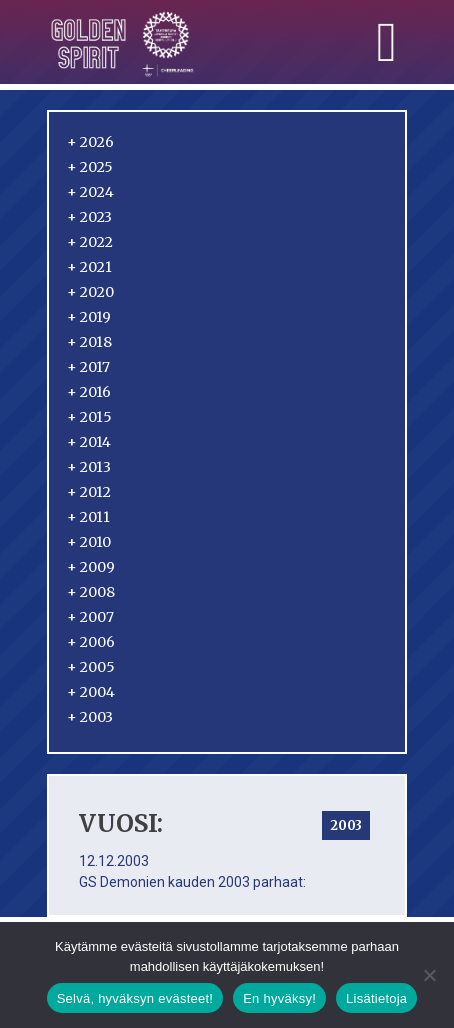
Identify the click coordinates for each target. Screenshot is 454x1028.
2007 (90, 617)
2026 (90, 142)
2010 (89, 542)
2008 (91, 592)
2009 (91, 567)
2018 (89, 342)
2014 (89, 442)
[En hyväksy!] (429, 975)
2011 (88, 517)
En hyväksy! (279, 998)
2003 (90, 717)
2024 (90, 192)
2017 (88, 367)
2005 (91, 667)
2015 (89, 417)
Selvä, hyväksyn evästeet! (135, 998)
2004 (91, 692)
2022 (90, 242)
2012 (89, 492)
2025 (90, 167)
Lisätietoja (376, 998)
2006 (91, 642)
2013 (89, 467)
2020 (90, 292)
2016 (89, 392)
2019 (89, 317)
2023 (89, 217)
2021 (89, 267)
